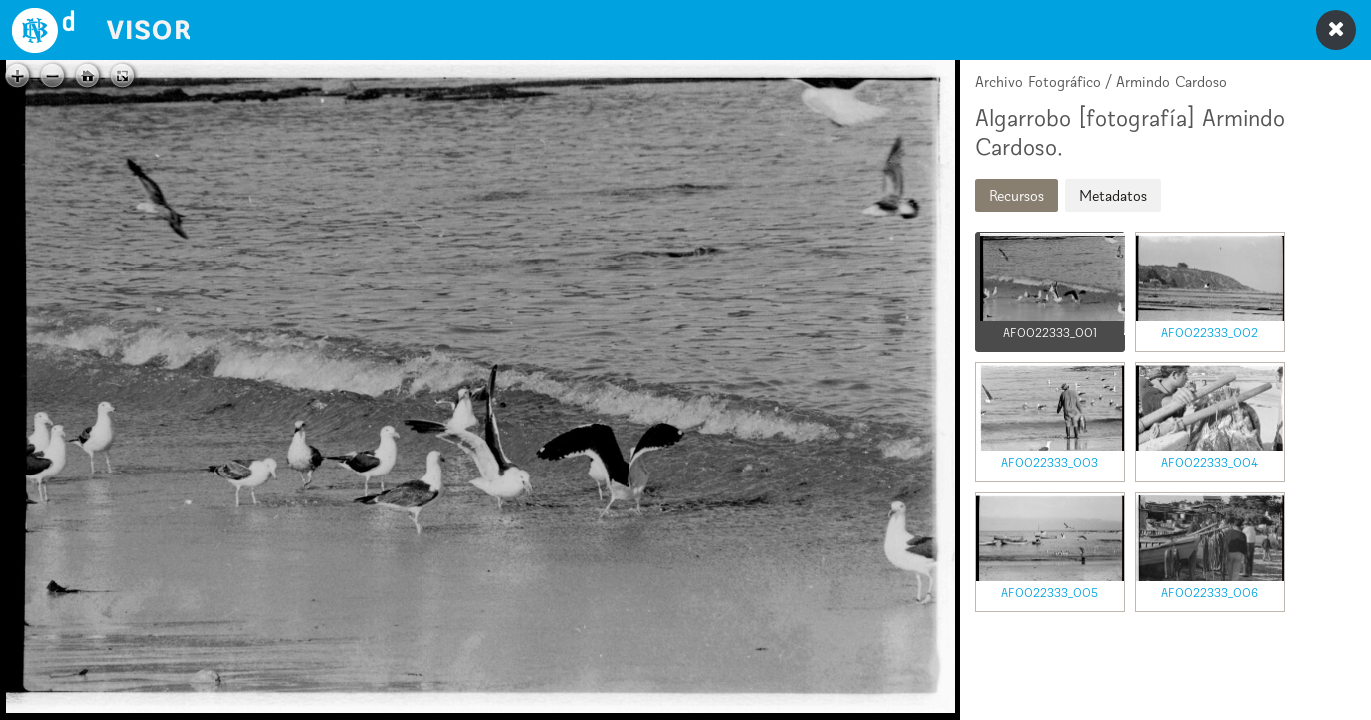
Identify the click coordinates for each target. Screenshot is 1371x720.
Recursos (1016, 195)
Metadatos (1113, 195)
